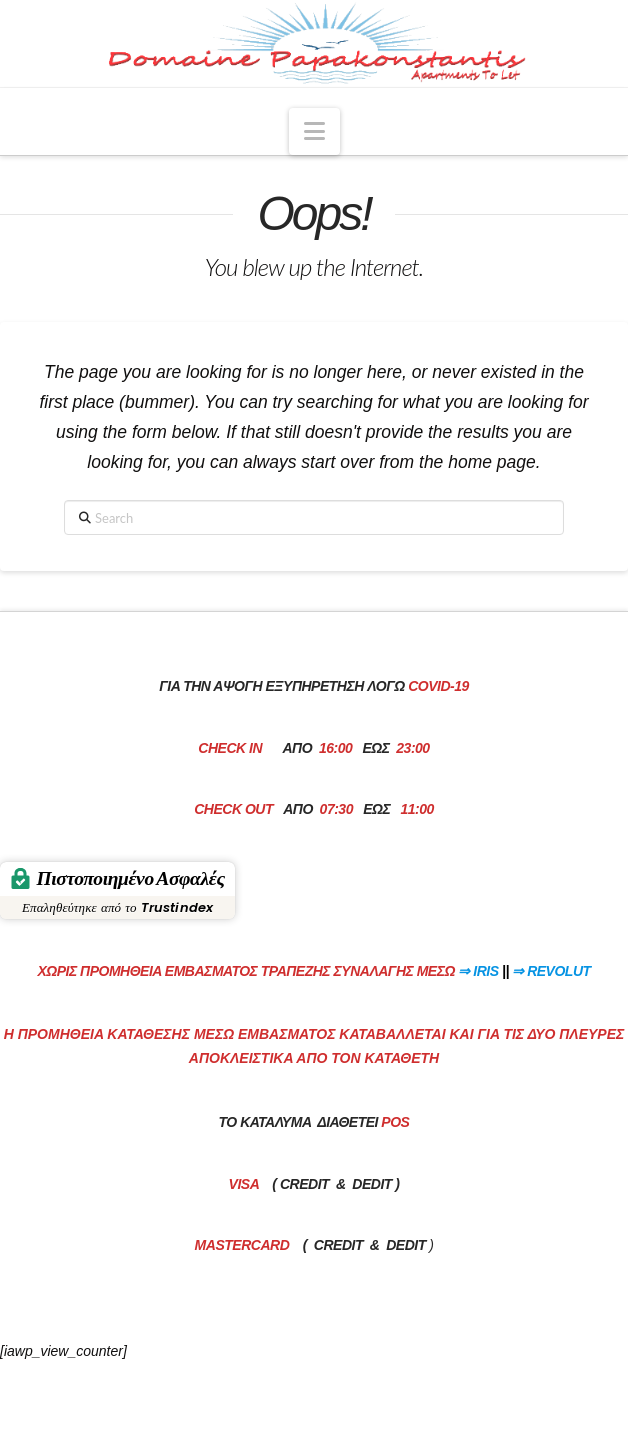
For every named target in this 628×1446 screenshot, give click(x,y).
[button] (314, 131)
